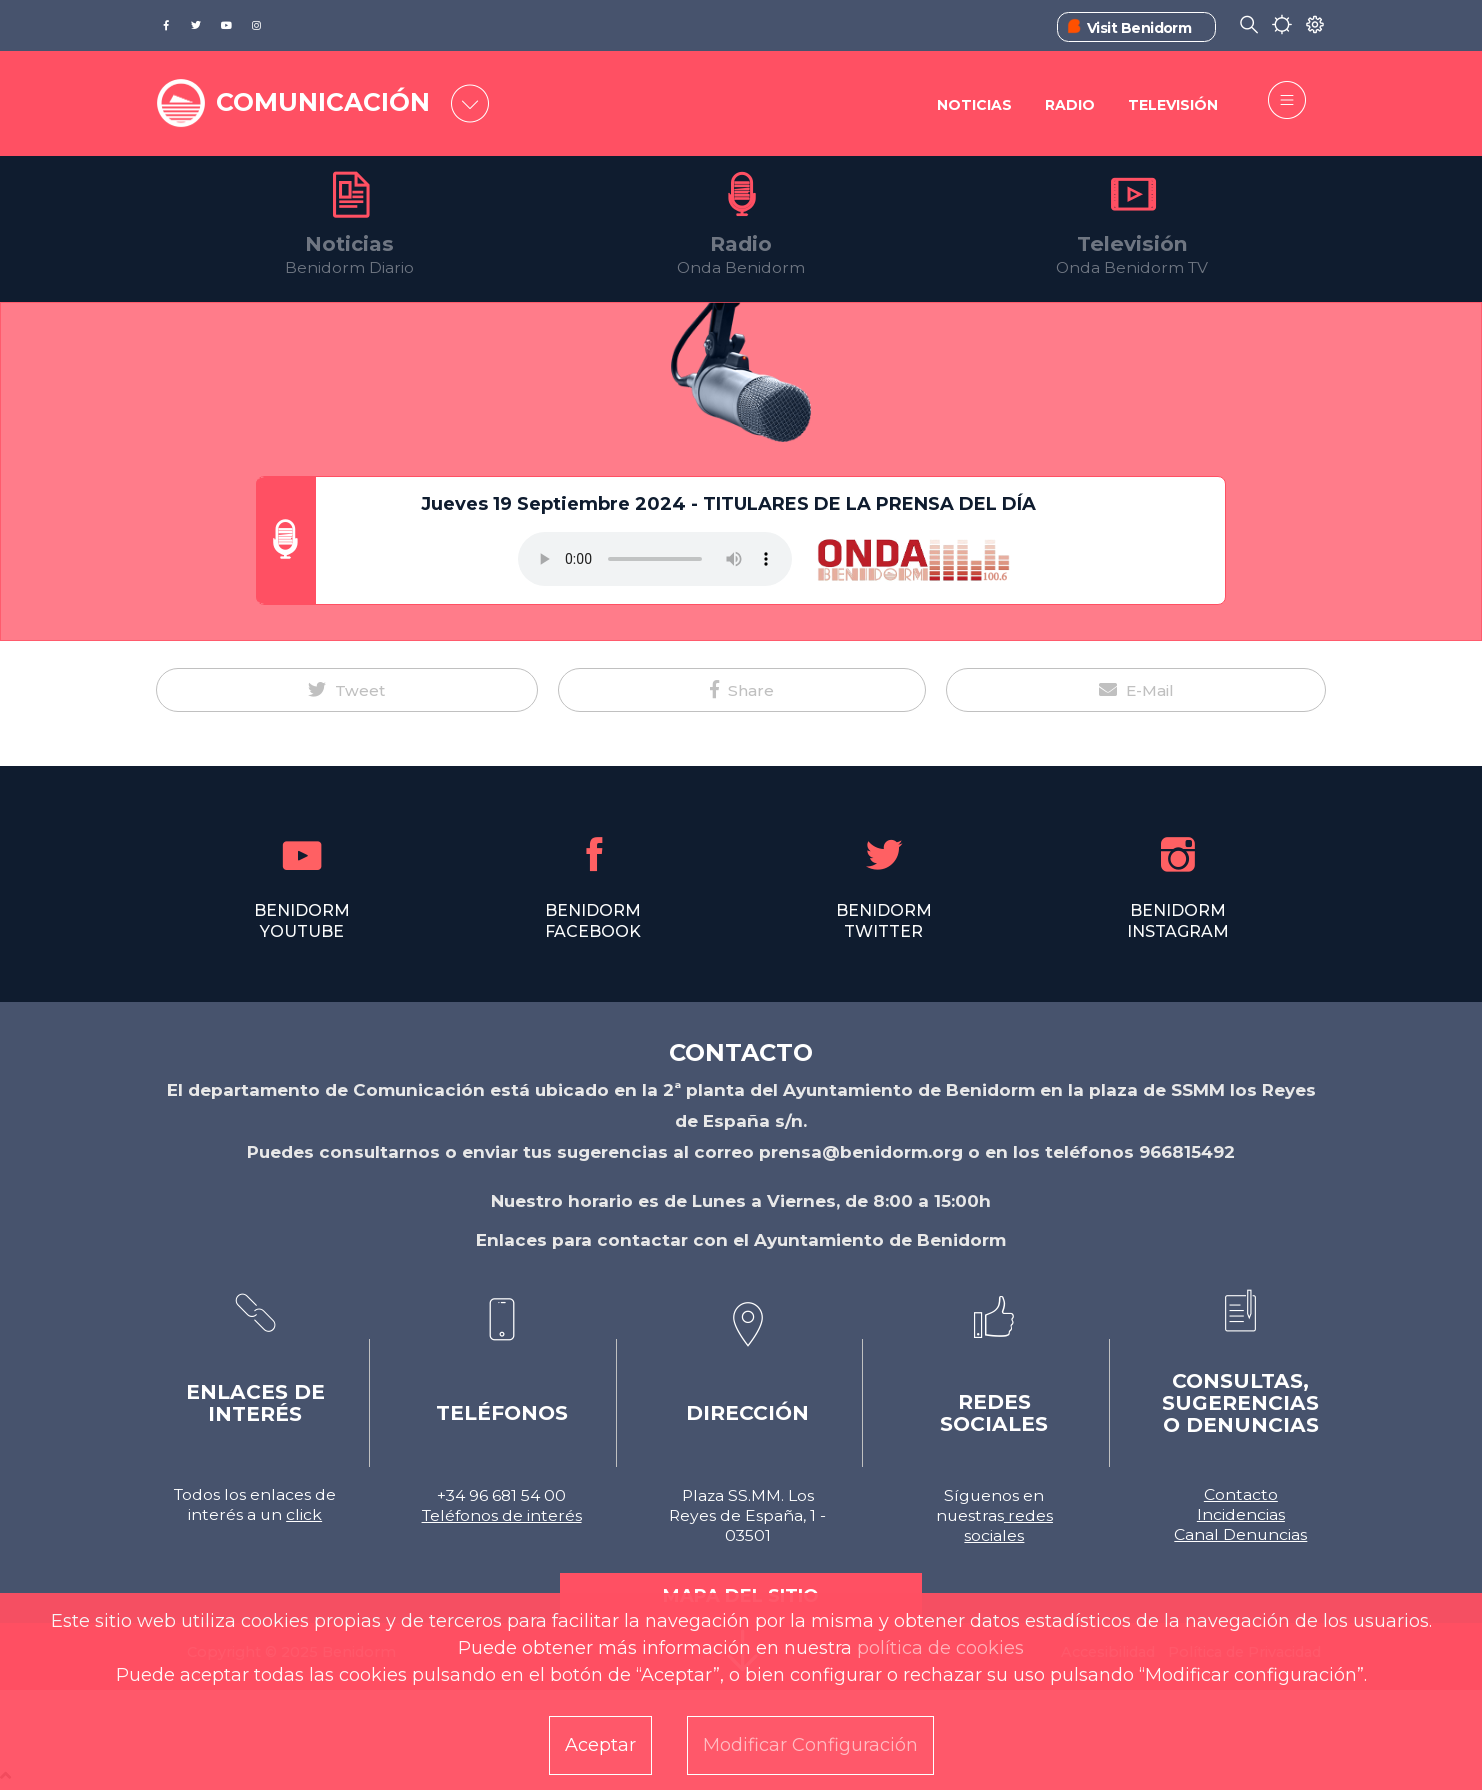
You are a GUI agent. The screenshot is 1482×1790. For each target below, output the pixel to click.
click (304, 1514)
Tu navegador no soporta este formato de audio (655, 559)
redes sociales (1008, 1525)
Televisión (1173, 105)
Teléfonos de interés (502, 1515)
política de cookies (940, 1648)
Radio (1070, 105)
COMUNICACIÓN (323, 102)
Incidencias (1241, 1514)
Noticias (974, 105)
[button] (347, 690)
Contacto (1241, 1494)
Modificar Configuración (810, 1745)
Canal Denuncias (1240, 1534)
